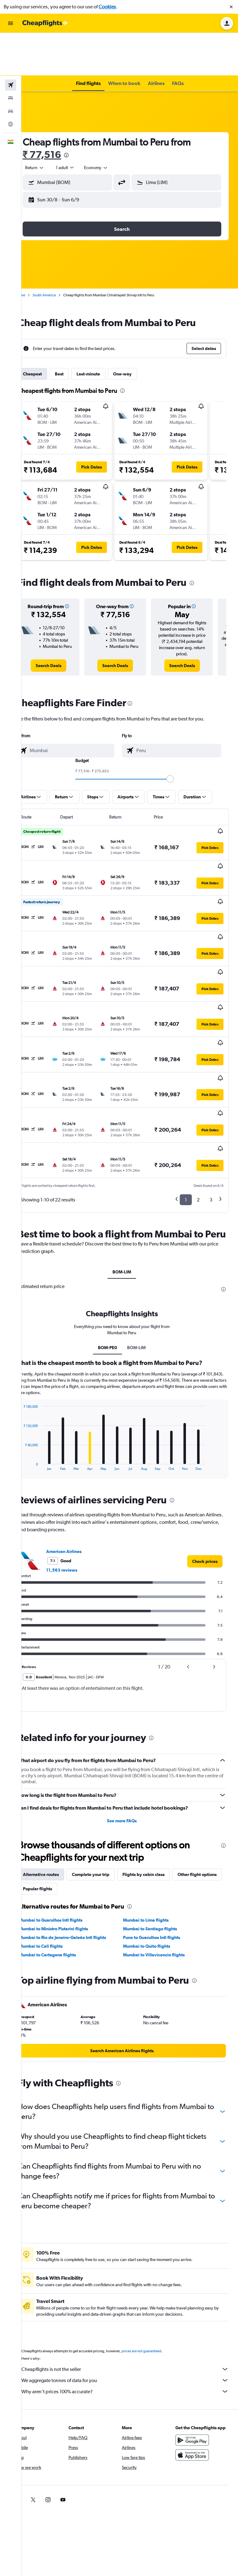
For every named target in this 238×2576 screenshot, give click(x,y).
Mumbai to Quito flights (154, 1847)
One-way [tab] (138, 331)
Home (36, 252)
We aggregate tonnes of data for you (133, 2282)
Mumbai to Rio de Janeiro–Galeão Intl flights (77, 1839)
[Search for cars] (10, 68)
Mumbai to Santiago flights (158, 1830)
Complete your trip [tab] (106, 1776)
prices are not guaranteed (157, 2253)
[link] (61, 626)
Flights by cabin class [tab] (159, 1776)
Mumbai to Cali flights (56, 1847)
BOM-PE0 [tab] (115, 1249)
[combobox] (50, 125)
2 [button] (198, 1089)
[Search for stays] (10, 55)
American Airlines (79, 1453)
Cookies (107, 7)
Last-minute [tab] (104, 331)
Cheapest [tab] (47, 331)
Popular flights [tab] (105, 1790)
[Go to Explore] (10, 81)
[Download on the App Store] (196, 2362)
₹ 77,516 (57, 111)
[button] (231, 7)
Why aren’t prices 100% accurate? (133, 2293)
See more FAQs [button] (130, 1722)
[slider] (178, 739)
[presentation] (82, 112)
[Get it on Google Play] (196, 2348)
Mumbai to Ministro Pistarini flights (69, 1830)
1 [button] (186, 1089)
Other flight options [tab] (57, 1790)
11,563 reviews (77, 1471)
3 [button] (210, 1089)
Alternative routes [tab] (56, 1776)
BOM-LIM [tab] (130, 1173)
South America (59, 252)
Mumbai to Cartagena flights (62, 1856)
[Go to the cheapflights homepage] (45, 23)
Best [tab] (74, 331)
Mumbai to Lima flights (154, 1821)
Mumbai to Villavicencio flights (162, 1856)
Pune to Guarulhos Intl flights (159, 1839)
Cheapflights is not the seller (133, 2270)
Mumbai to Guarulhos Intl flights (66, 1821)
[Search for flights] (10, 42)
